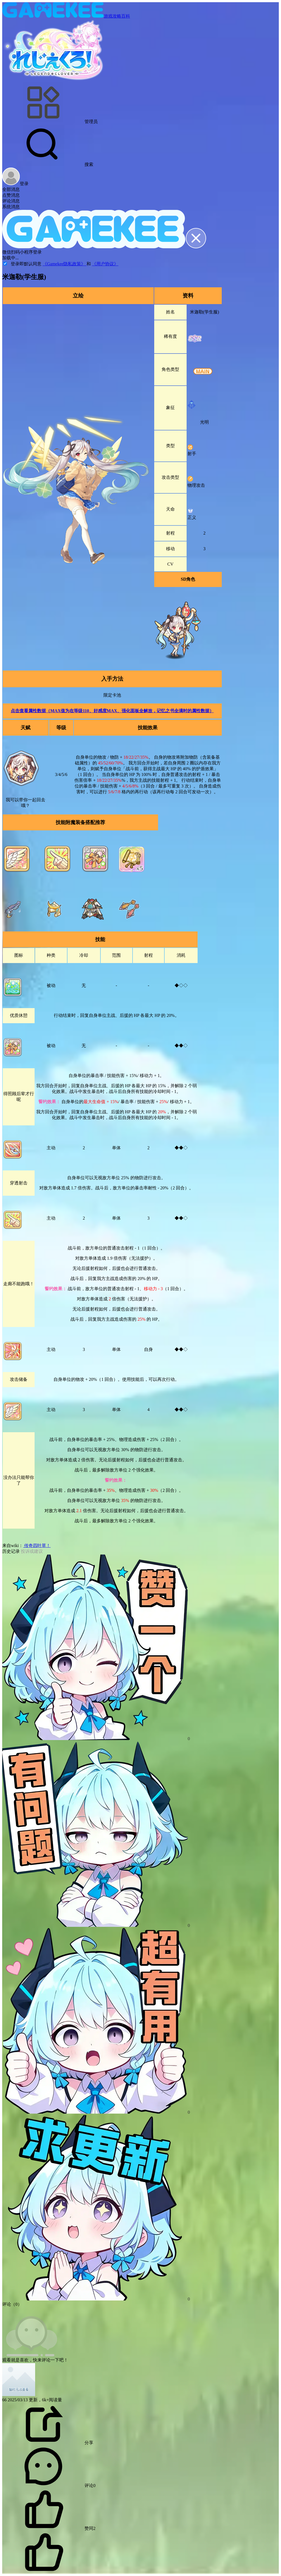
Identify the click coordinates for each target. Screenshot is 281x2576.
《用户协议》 (105, 264)
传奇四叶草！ (36, 1545)
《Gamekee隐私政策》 (64, 264)
